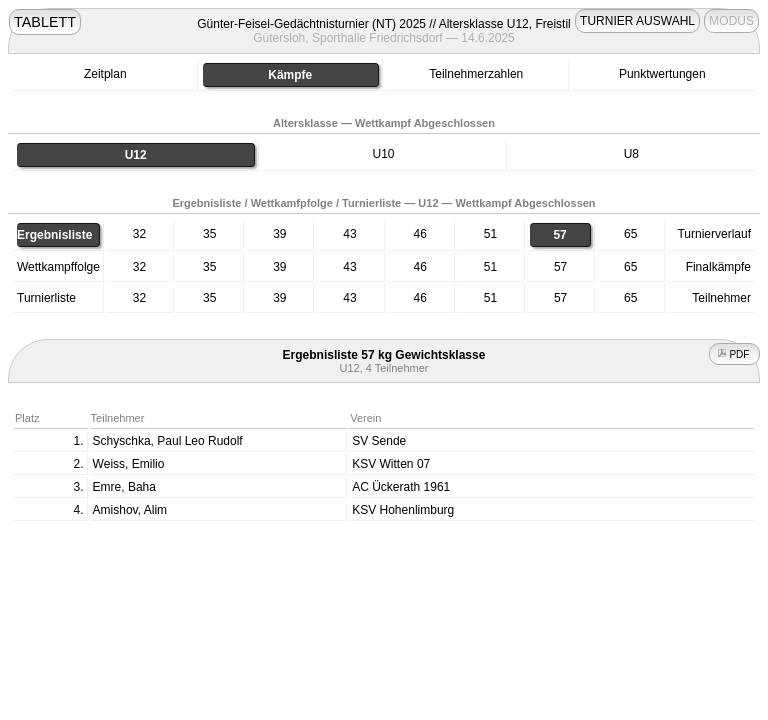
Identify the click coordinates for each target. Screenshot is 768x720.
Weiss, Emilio (129, 464)
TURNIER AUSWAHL (637, 21)
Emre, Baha (124, 487)
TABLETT (45, 22)
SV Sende (379, 441)
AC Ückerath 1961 (401, 487)
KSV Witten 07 (391, 464)
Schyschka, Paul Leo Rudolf (168, 441)
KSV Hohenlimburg (403, 510)
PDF (735, 354)
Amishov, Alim (130, 510)
